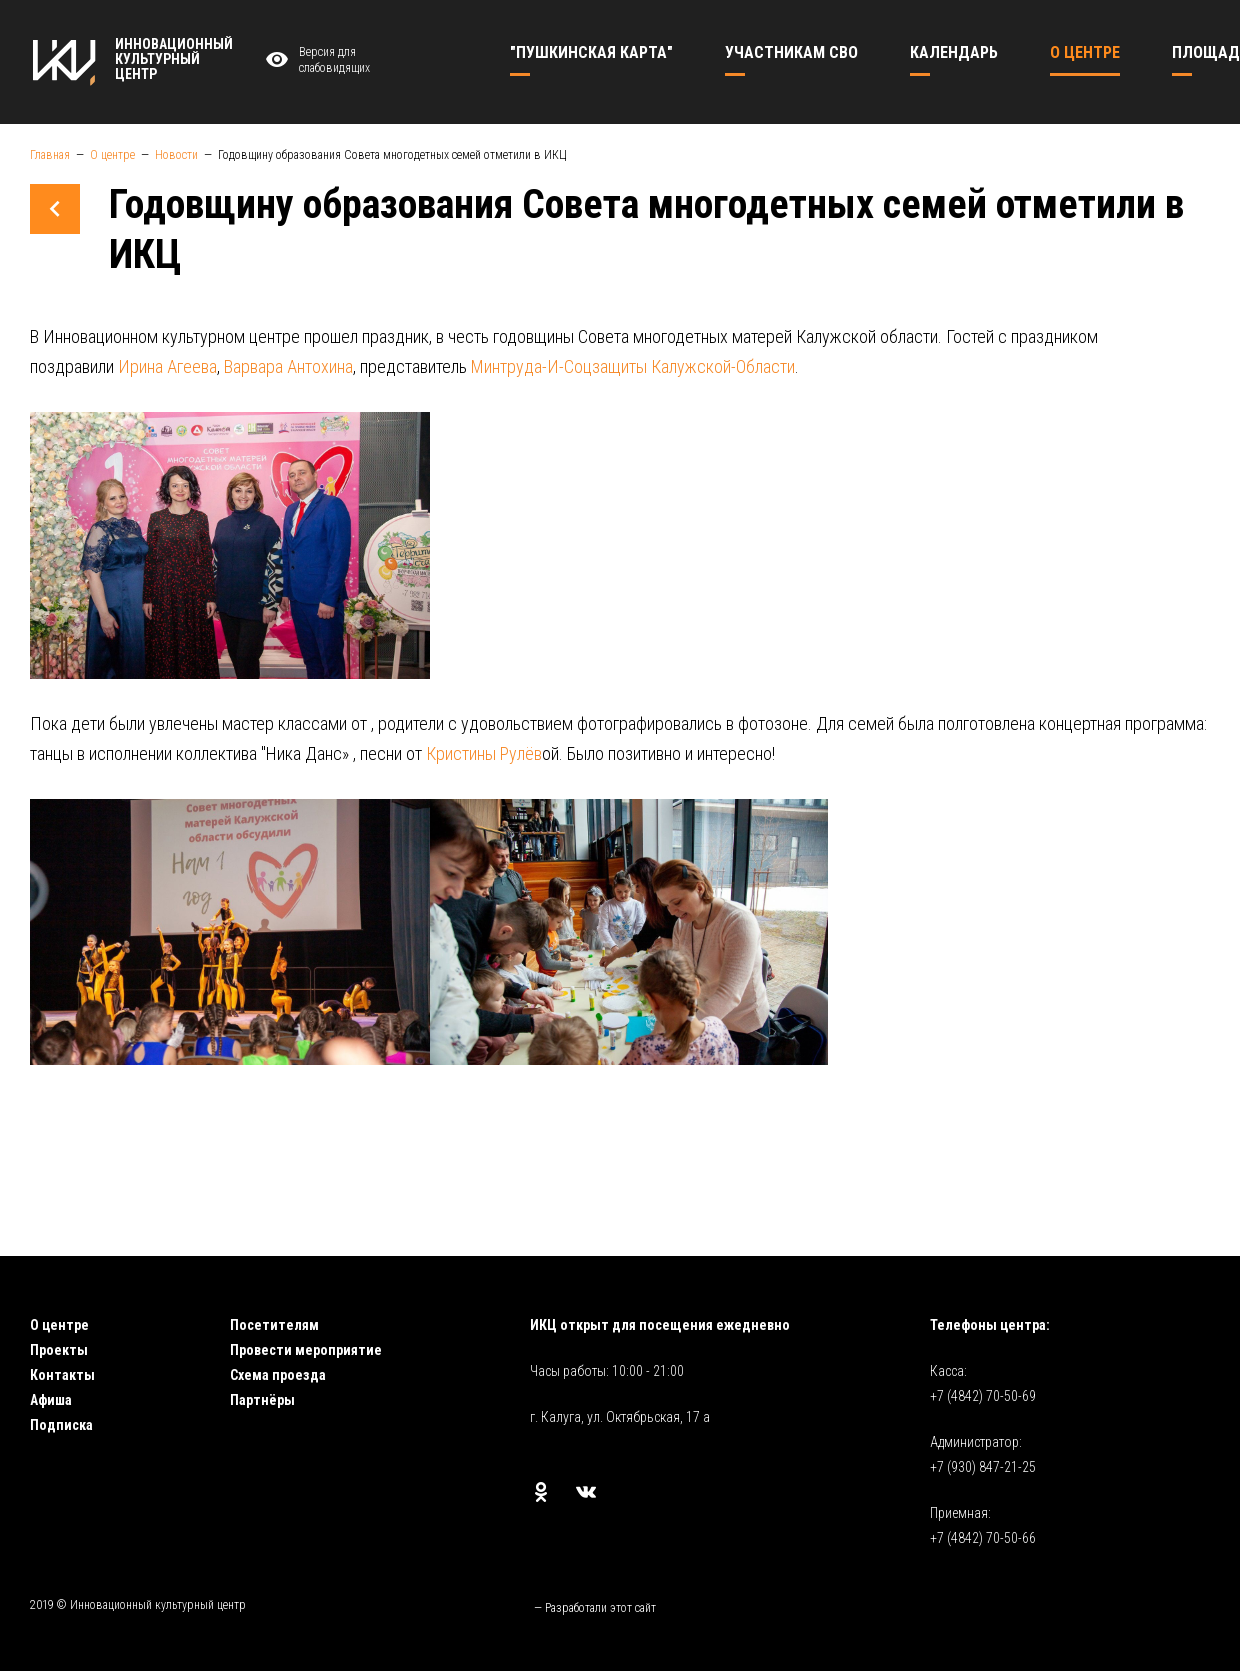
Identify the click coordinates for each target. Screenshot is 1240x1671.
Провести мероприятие (306, 1350)
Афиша (51, 1400)
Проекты (59, 1350)
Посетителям (274, 1325)
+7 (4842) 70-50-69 (983, 1396)
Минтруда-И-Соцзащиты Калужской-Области (633, 366)
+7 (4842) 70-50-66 (983, 1538)
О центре (59, 1325)
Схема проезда (278, 1375)
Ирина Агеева (167, 366)
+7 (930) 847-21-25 (983, 1467)
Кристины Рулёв (484, 753)
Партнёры (262, 1400)
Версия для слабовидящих (315, 60)
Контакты (62, 1375)
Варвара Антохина (288, 366)
